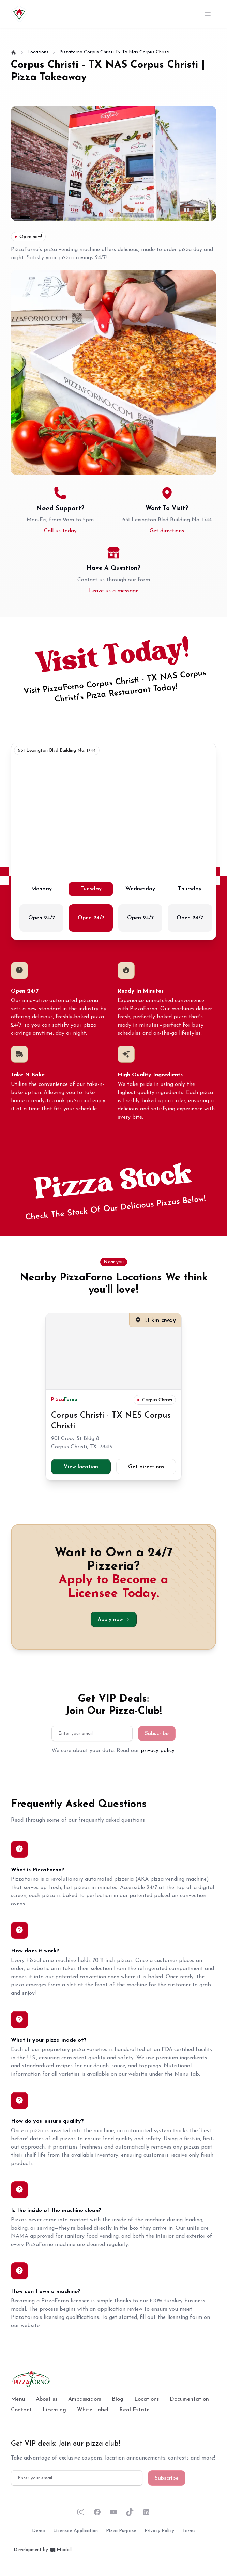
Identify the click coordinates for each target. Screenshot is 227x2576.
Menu (18, 2399)
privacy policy (158, 1750)
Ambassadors (84, 2399)
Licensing (54, 2410)
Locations (146, 2400)
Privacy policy (159, 2530)
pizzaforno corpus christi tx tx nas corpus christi (114, 52)
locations (37, 52)
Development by (43, 2550)
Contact (21, 2410)
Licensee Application (75, 2530)
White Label (92, 2410)
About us (46, 2399)
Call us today (60, 531)
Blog (117, 2399)
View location (81, 1467)
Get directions (167, 531)
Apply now (114, 1619)
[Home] (13, 52)
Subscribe (157, 1733)
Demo (38, 2530)
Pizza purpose (121, 2530)
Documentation (189, 2399)
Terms (188, 2530)
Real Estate (134, 2410)
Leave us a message (113, 591)
